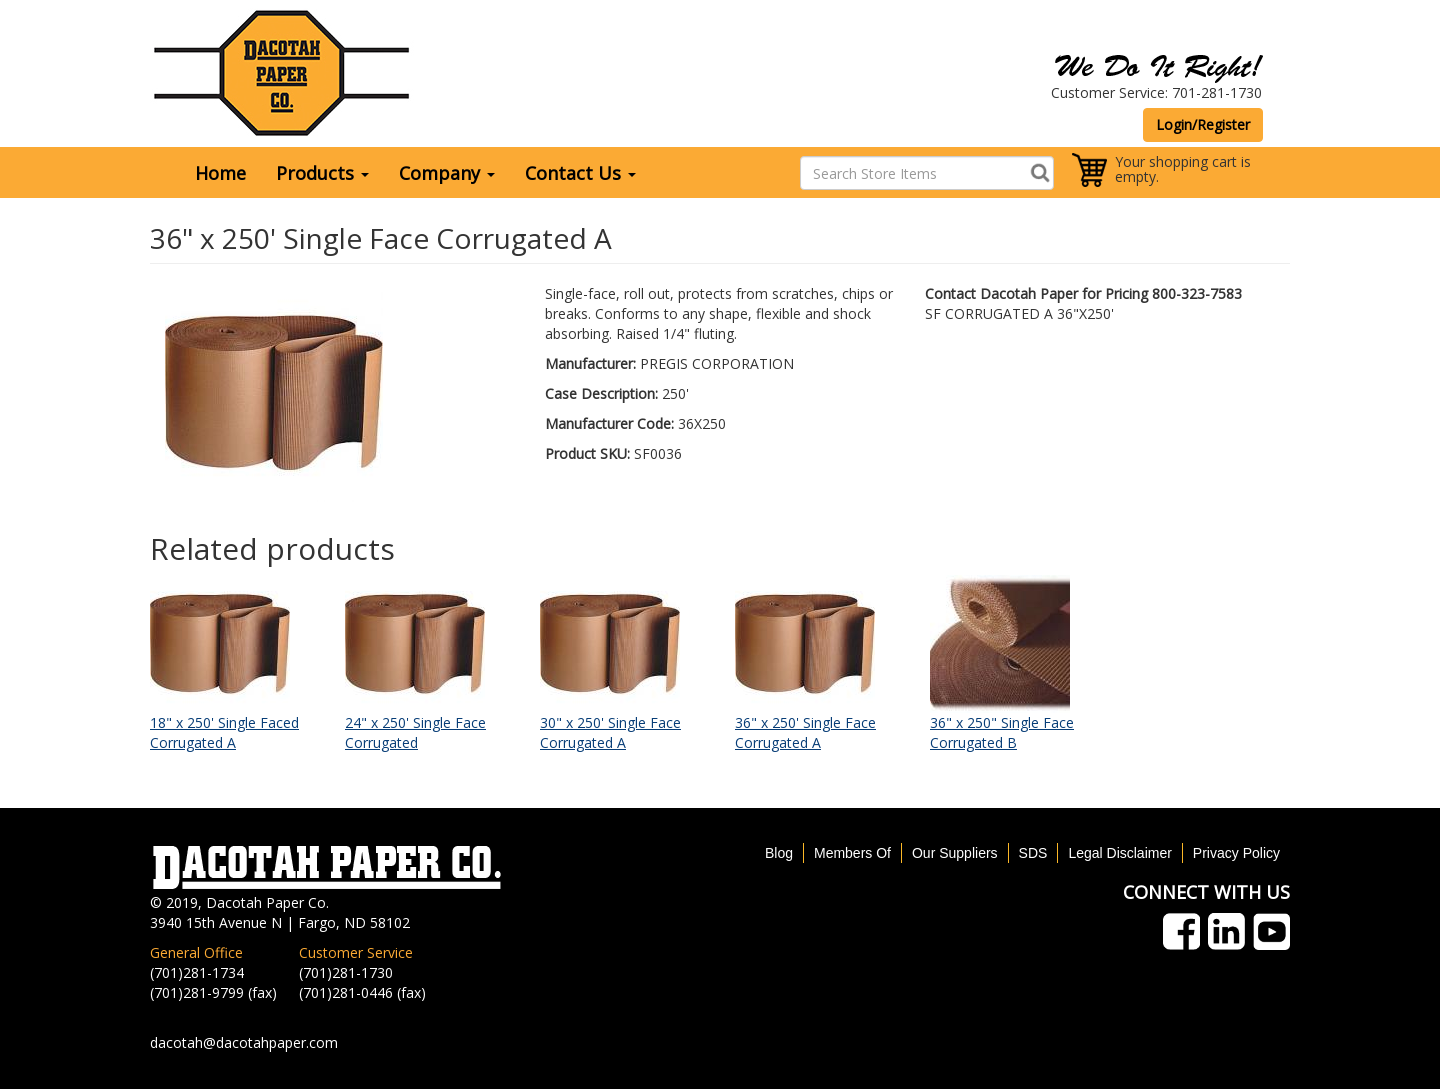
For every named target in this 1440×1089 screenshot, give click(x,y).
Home (220, 173)
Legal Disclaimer (1119, 853)
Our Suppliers (955, 853)
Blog (779, 853)
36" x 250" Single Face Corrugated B (1002, 732)
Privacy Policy (1236, 853)
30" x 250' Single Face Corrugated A (610, 732)
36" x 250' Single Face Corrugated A (805, 732)
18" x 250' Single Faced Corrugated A (224, 732)
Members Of (852, 853)
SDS (1033, 853)
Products (322, 173)
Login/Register (1203, 124)
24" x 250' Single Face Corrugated (415, 732)
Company (447, 173)
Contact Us (580, 173)
